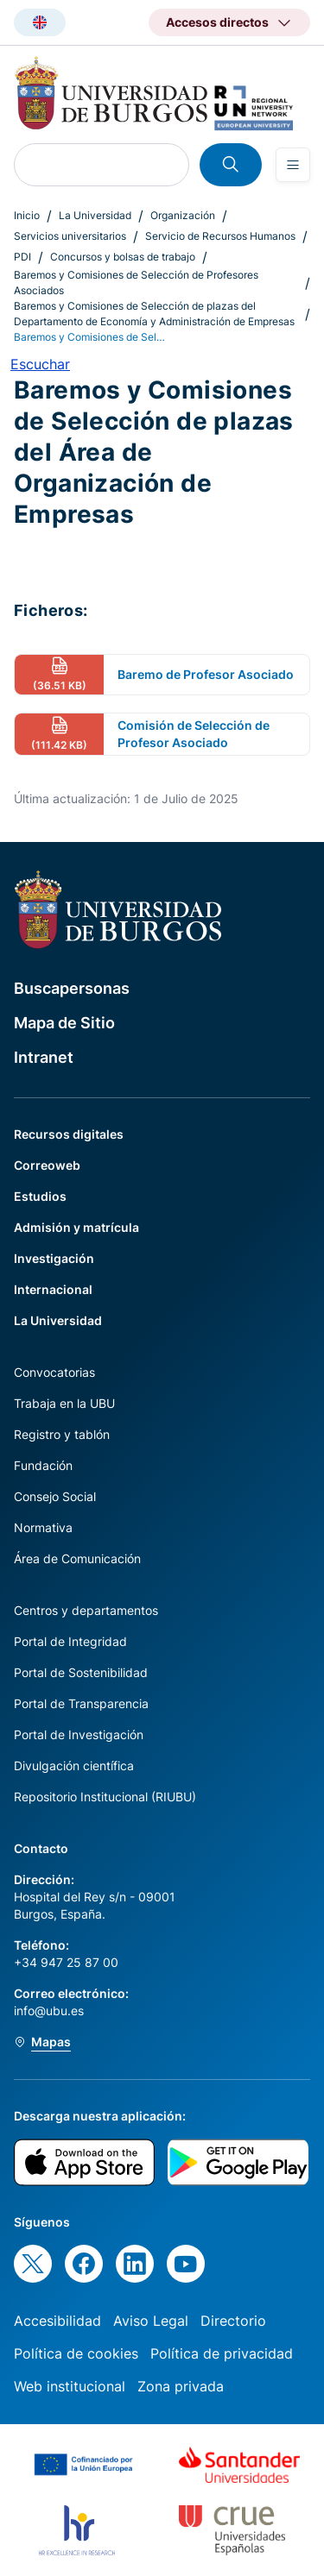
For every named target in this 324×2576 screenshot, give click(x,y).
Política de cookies (76, 2353)
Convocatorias (54, 1372)
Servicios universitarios (70, 235)
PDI (22, 256)
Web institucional (69, 2386)
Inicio (27, 215)
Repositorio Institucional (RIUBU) (105, 1796)
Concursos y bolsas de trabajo (122, 256)
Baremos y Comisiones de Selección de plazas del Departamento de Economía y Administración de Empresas (154, 313)
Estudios (40, 1196)
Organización (182, 215)
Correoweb (47, 1165)
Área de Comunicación (77, 1558)
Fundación (43, 1465)
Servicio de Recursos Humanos (220, 235)
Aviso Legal (150, 2320)
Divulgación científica (74, 1765)
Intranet (43, 1057)
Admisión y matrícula (76, 1227)
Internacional (53, 1289)
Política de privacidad (221, 2353)
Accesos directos (217, 22)
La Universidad (95, 215)
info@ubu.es (49, 2010)
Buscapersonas (72, 988)
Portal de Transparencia (81, 1703)
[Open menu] (293, 165)
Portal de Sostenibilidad (81, 1672)
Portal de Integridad (70, 1641)
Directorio (233, 2320)
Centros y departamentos (86, 1610)
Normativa (43, 1527)
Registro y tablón (62, 1434)
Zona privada (180, 2386)
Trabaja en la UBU (64, 1403)
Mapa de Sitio (64, 1023)
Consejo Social (55, 1496)
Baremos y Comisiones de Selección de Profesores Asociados (136, 282)
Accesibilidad (57, 2320)
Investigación (54, 1258)
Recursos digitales (69, 1134)
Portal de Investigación (78, 1734)
